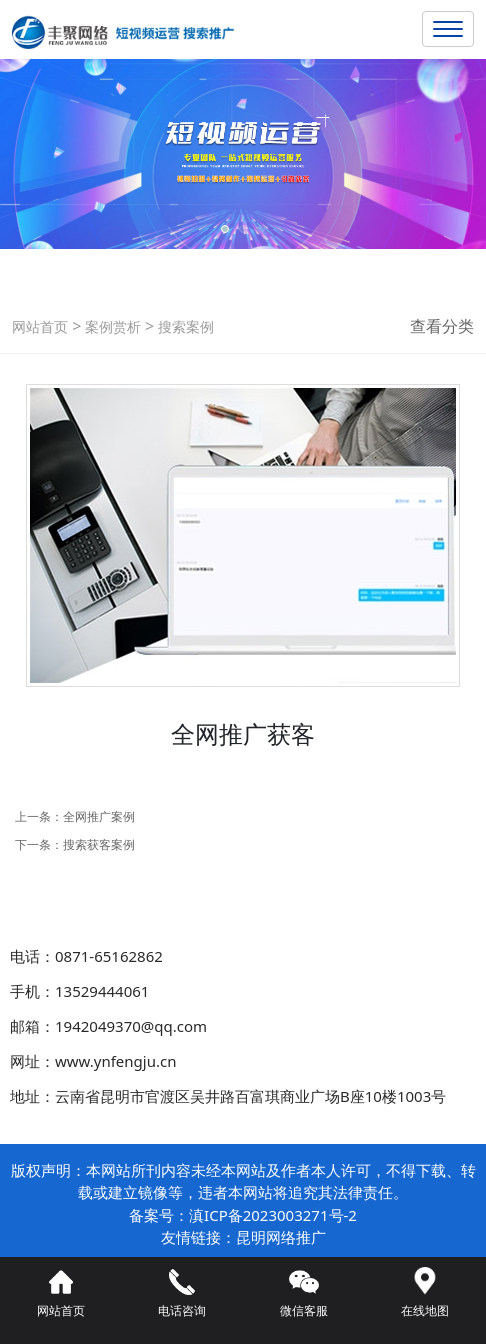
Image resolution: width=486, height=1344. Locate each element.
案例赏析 (111, 326)
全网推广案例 (99, 816)
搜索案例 (184, 326)
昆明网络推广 (281, 1237)
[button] (225, 229)
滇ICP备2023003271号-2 (273, 1215)
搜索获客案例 (99, 844)
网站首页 (40, 326)
